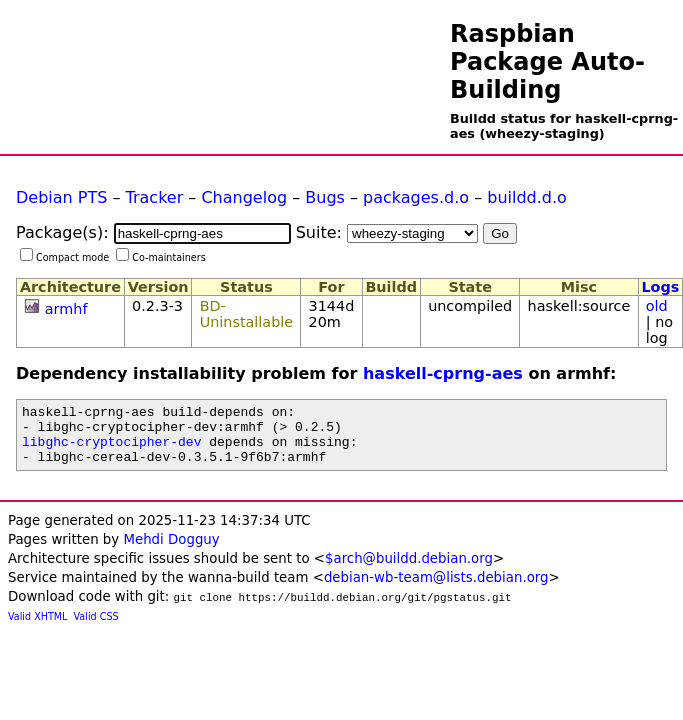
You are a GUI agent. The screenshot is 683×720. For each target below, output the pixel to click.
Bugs (325, 197)
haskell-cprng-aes (443, 373)
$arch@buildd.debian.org (409, 570)
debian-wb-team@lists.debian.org (436, 589)
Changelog (244, 197)
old (657, 306)
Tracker (155, 197)
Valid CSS (96, 628)
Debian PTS (61, 197)
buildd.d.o (527, 197)
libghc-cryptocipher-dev (111, 450)
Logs (660, 287)
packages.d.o (416, 197)
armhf (66, 309)
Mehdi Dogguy (171, 551)
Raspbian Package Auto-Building (547, 62)
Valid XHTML (37, 628)
